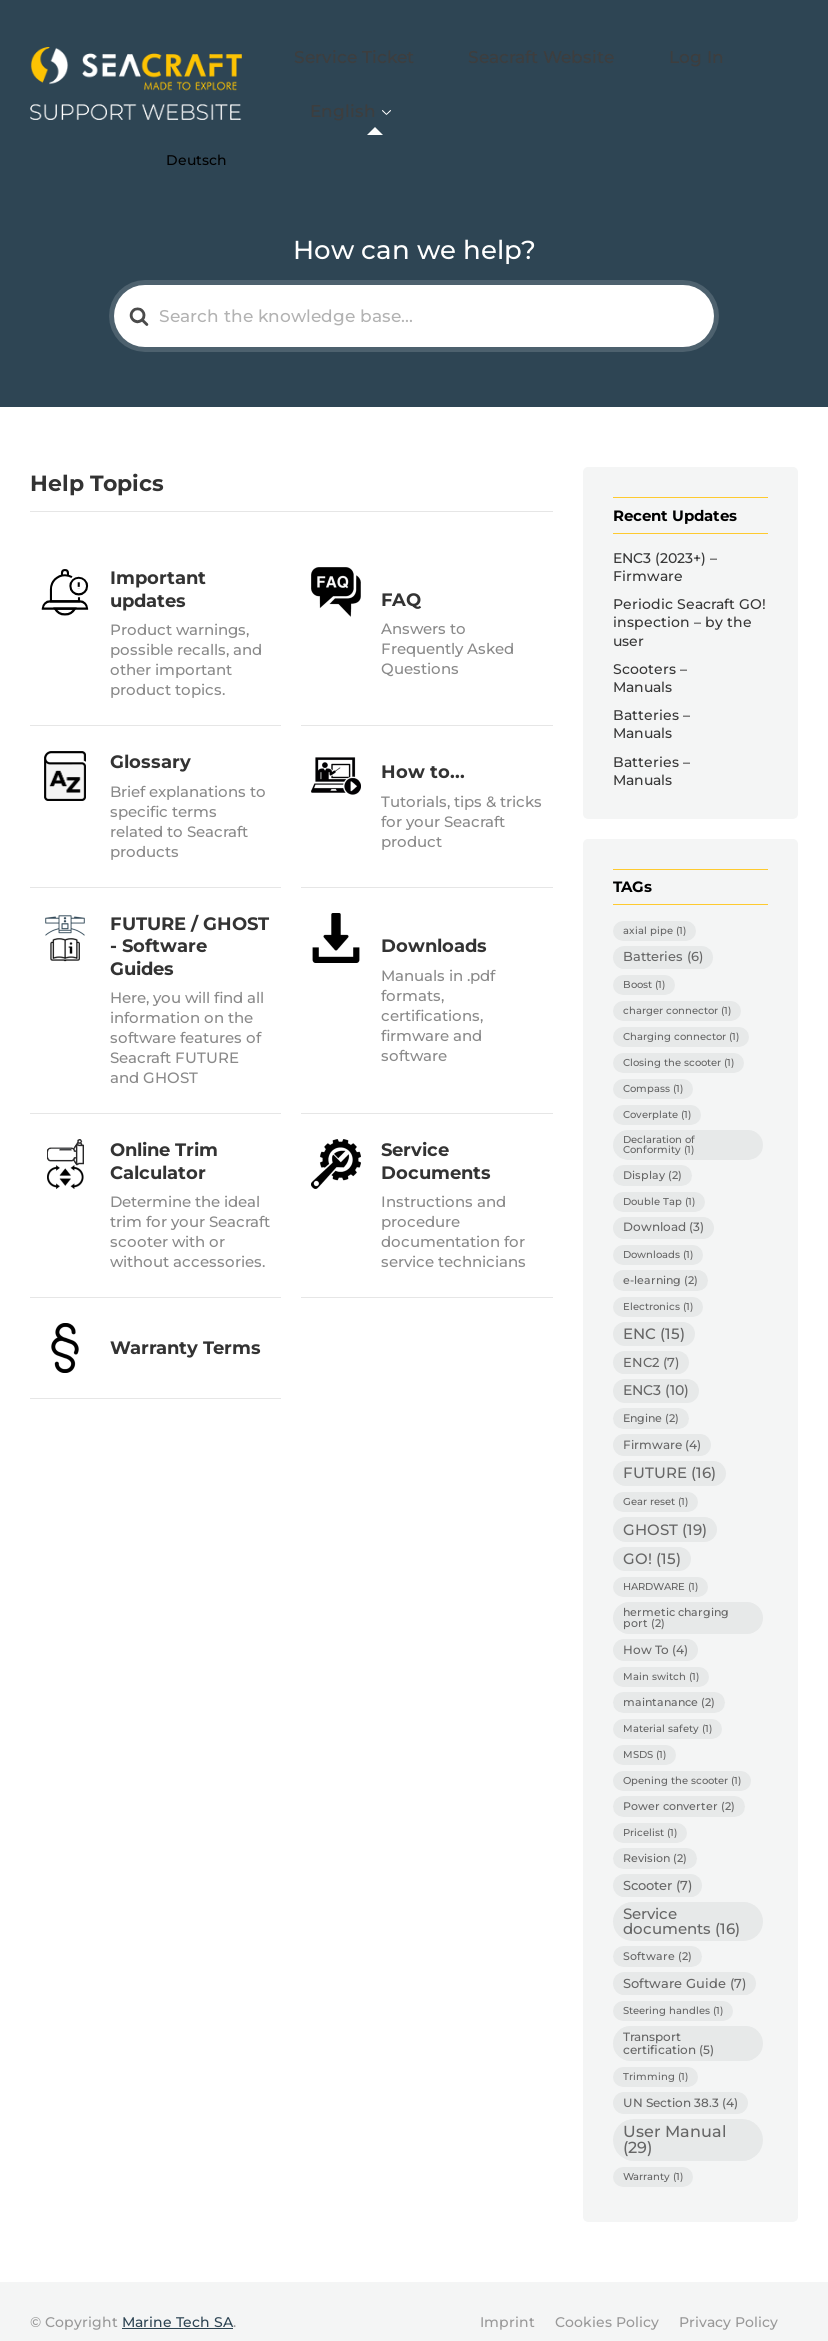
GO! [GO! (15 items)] (652, 1536)
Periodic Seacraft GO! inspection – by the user (689, 600)
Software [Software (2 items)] (657, 1934)
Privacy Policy (728, 2300)
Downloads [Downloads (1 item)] (658, 1231)
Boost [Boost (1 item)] (644, 962)
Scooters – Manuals (650, 655)
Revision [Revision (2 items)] (655, 1835)
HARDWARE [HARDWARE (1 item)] (660, 1564)
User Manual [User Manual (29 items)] (674, 2117)
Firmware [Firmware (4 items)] (662, 1421)
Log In (663, 73)
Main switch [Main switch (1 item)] (661, 1653)
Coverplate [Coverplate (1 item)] (657, 1092)
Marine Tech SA (177, 2300)
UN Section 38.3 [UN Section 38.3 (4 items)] (680, 2080)
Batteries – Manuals (651, 701)
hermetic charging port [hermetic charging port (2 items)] (676, 1595)
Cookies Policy (607, 2300)
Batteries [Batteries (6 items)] (663, 934)
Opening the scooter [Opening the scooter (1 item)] (682, 1757)
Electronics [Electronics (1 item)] (658, 1283)
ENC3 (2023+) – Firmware (665, 544)
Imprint (507, 2300)
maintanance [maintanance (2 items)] (669, 1679)
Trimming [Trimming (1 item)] (655, 2054)
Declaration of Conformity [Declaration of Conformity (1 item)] (659, 1122)
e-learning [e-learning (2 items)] (660, 1257)
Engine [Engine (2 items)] (651, 1395)
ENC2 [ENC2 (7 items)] (651, 1339)
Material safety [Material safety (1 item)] (667, 1705)
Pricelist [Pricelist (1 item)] (650, 1809)
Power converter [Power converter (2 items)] (679, 1783)
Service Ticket (396, 73)
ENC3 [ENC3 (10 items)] (656, 1368)
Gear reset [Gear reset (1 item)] (655, 1478)
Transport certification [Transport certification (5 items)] (668, 2020)
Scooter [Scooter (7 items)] (657, 1862)
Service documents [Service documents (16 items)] (681, 1898)
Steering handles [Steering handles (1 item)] (673, 1988)
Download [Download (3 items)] (663, 1204)
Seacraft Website (543, 73)
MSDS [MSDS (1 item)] (644, 1731)
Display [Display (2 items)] (652, 1153)
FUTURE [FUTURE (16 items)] (669, 1450)
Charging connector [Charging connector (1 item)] (681, 1014)
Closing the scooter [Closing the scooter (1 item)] (678, 1040)
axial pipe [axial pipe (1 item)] (654, 908)
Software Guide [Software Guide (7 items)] (684, 1961)
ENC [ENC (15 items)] (654, 1311)
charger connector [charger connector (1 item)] (677, 988)
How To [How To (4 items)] (655, 1626)
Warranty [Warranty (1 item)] (653, 2154)
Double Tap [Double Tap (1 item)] (659, 1178)
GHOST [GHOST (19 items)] (665, 1506)
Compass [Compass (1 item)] (653, 1066)
